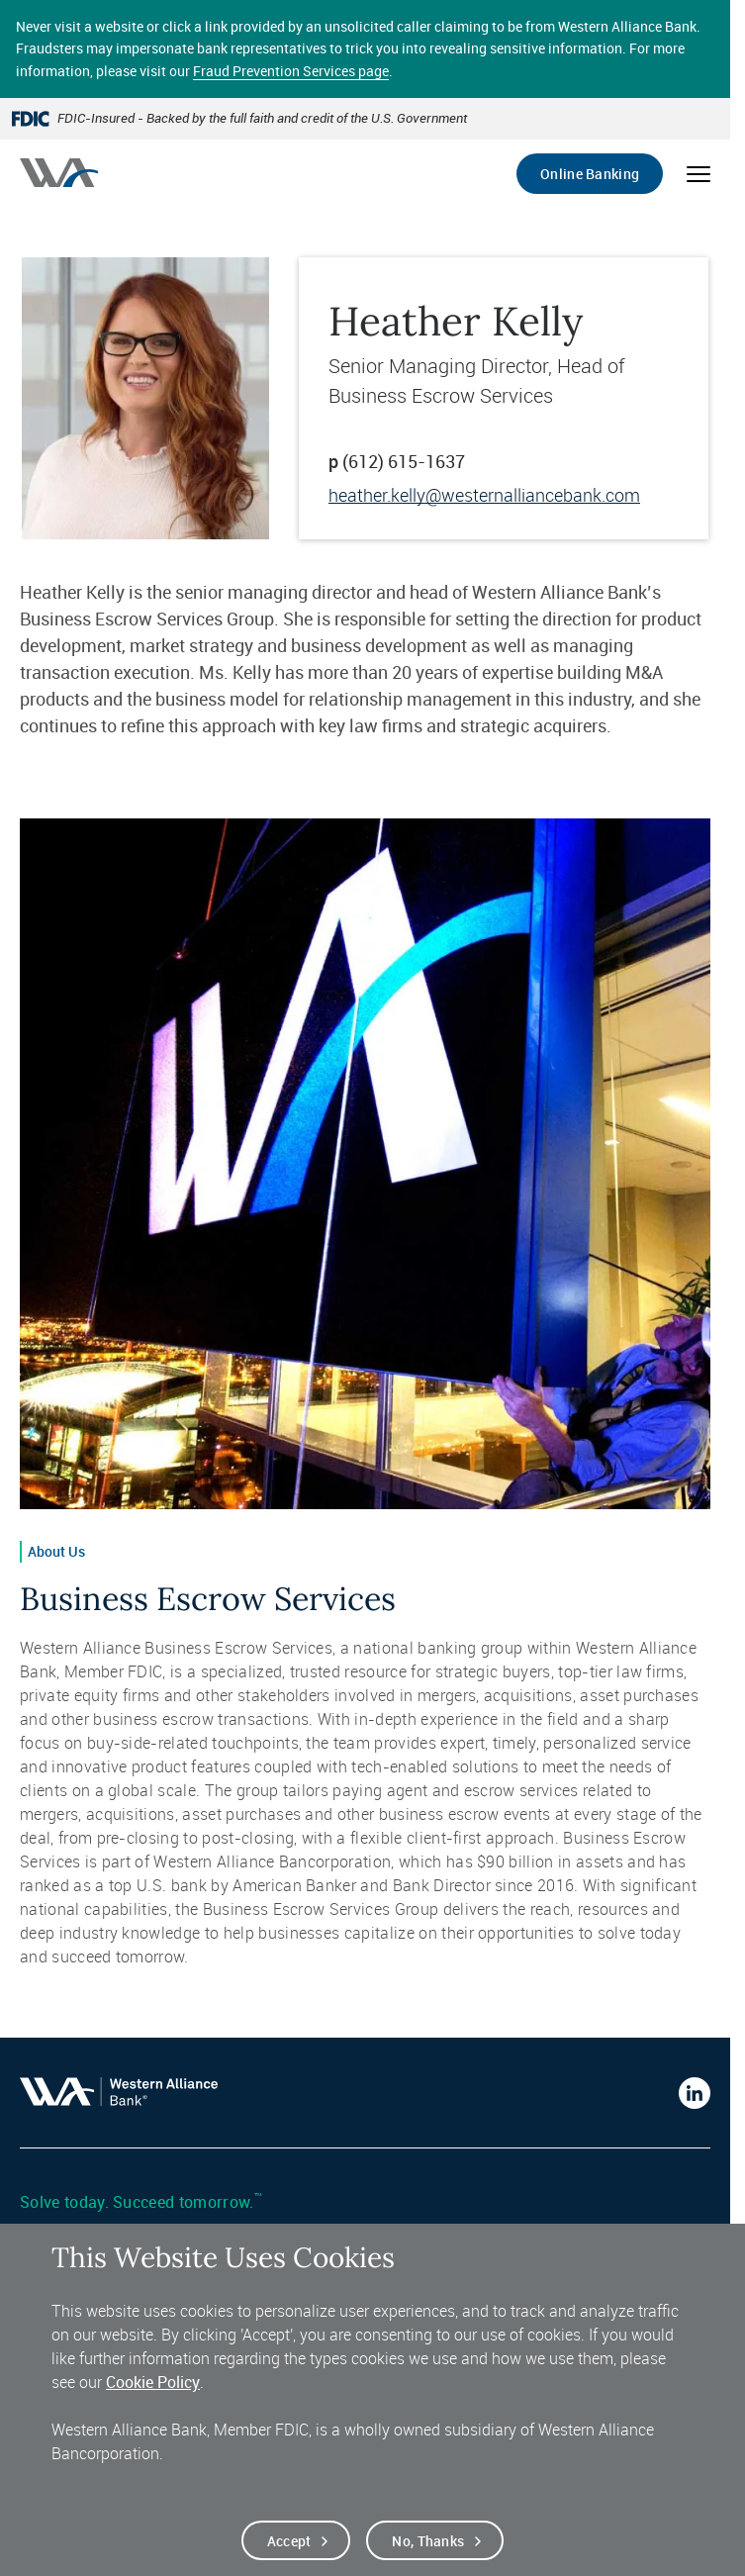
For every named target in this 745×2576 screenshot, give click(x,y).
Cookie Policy (153, 2397)
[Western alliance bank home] (59, 172)
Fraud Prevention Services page (291, 70)
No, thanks (428, 2555)
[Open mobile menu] (698, 174)
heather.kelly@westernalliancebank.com (484, 495)
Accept (289, 2555)
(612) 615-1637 (403, 461)
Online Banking (589, 173)
